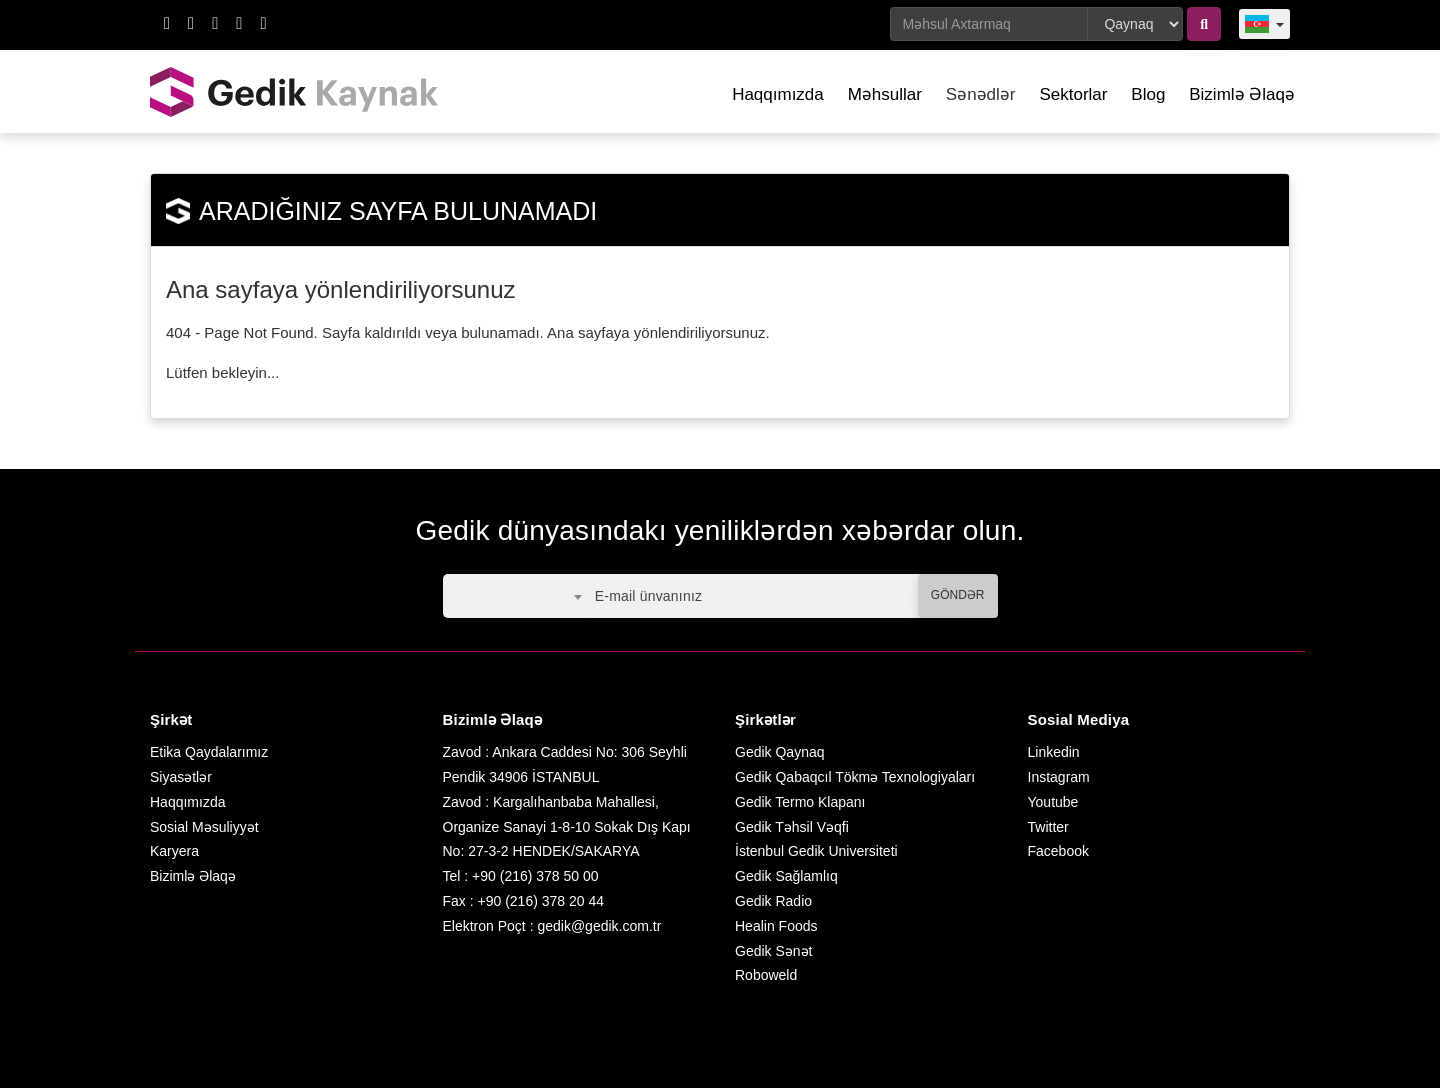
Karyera (174, 851)
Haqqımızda (778, 94)
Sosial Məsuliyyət (204, 827)
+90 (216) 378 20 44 (541, 901)
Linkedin (1054, 752)
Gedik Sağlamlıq (786, 876)
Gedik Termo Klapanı (800, 802)
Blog (1148, 94)
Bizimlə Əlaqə (1242, 94)
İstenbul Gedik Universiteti (816, 851)
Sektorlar (1073, 94)
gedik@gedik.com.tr (599, 926)
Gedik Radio (773, 901)
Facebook (1058, 851)
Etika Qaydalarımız (209, 752)
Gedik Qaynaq (780, 752)
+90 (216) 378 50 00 (535, 876)
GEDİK (295, 91)
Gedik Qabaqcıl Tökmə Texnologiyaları (855, 777)
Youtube (1053, 802)
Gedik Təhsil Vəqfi (792, 827)
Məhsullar (885, 94)
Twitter (1048, 827)
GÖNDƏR (958, 595)
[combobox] (516, 596)
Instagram (1059, 777)
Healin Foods (776, 926)
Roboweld (766, 975)
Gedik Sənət (773, 951)
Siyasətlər (181, 777)
